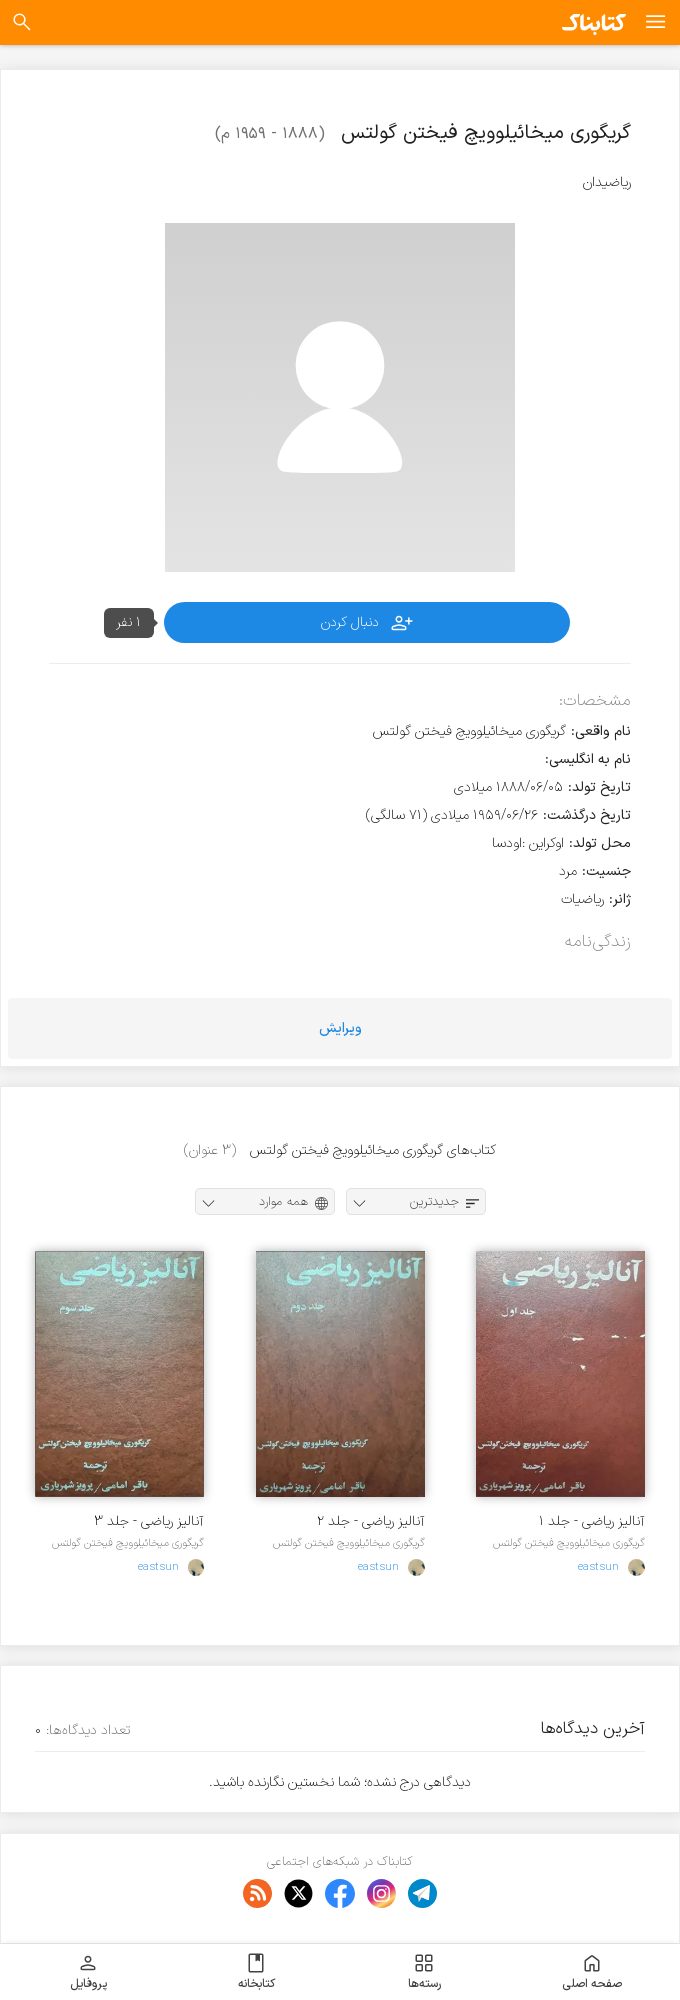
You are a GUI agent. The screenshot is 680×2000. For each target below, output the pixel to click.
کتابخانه (256, 1972)
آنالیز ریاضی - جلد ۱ (592, 1521)
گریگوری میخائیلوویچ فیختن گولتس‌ (569, 1543)
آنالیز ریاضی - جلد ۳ (149, 1521)
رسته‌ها (424, 1972)
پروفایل (88, 1972)
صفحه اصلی (592, 1972)
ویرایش (340, 1028)
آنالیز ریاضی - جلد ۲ (371, 1521)
